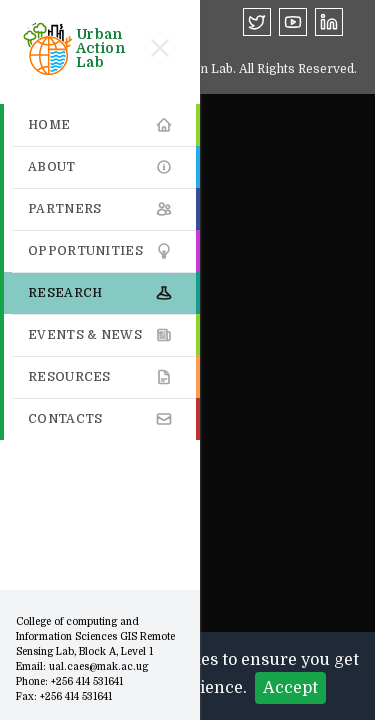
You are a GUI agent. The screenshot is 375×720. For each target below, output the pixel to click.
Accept (290, 688)
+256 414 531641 (87, 681)
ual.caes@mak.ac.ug (98, 666)
